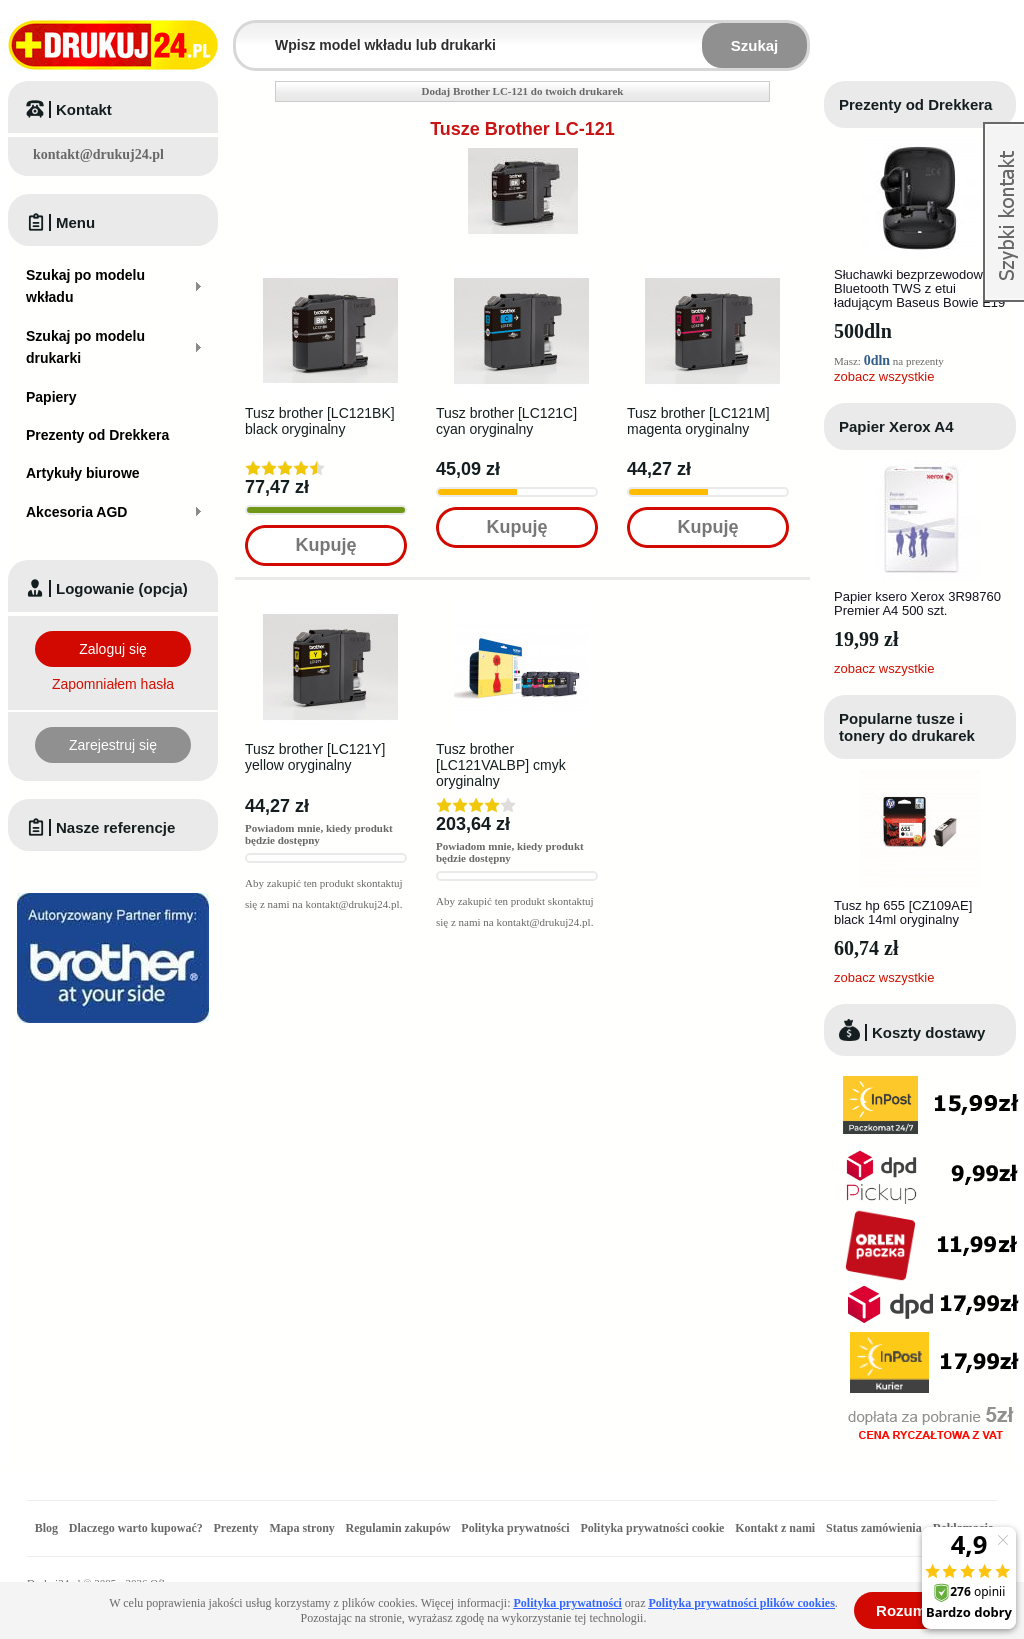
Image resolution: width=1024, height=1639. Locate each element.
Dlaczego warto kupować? (136, 1528)
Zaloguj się (113, 649)
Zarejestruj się (113, 745)
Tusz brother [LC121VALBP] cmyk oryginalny (501, 765)
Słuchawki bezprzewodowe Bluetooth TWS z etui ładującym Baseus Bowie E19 (919, 288)
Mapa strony (301, 1528)
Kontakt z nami (775, 1528)
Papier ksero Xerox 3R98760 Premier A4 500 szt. (917, 603)
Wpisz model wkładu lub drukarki (248, 33)
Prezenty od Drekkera (915, 104)
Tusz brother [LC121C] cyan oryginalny (506, 421)
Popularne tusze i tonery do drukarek (907, 727)
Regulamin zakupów (398, 1528)
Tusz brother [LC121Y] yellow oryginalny (315, 757)
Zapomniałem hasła (113, 684)
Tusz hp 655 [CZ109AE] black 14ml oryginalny (903, 912)
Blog (46, 1528)
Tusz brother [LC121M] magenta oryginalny (698, 421)
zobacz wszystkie (884, 376)
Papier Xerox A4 (896, 426)
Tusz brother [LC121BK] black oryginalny (320, 421)
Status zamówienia (875, 1528)
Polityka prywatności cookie (652, 1528)
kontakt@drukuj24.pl (98, 154)
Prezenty (236, 1528)
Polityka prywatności (515, 1528)
